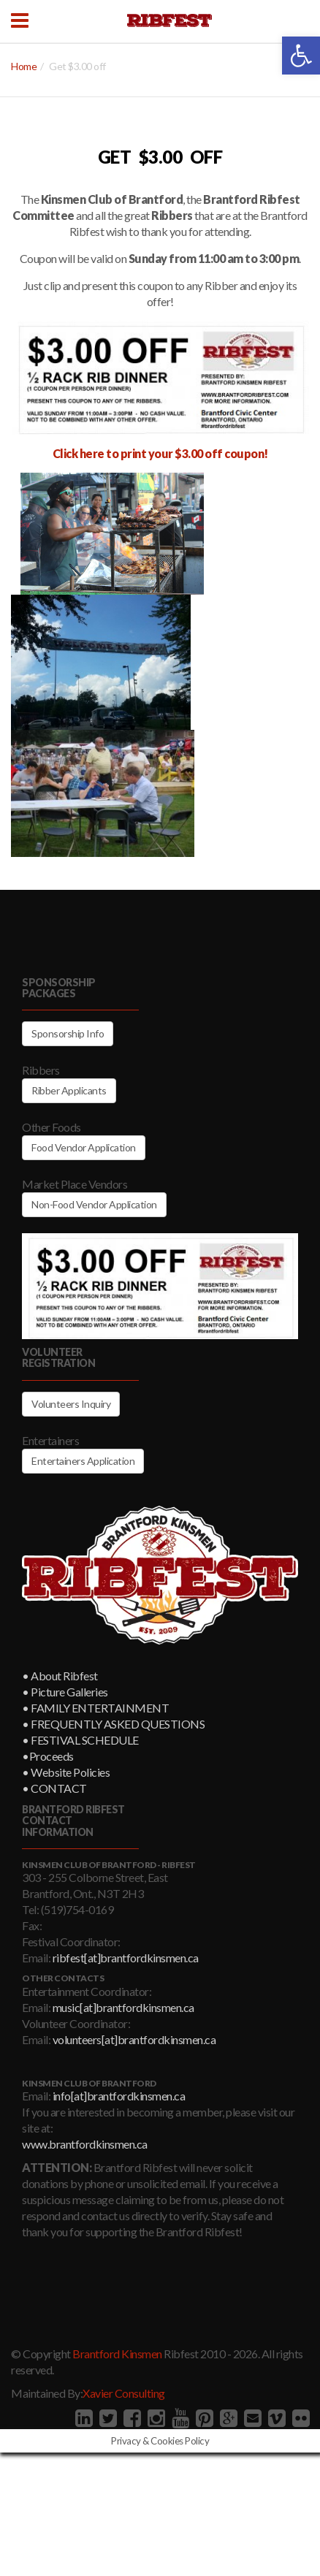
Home (24, 66)
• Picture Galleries (65, 1692)
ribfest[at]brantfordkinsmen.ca (126, 1958)
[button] (301, 56)
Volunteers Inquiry (70, 1404)
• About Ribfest (60, 1676)
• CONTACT (54, 1788)
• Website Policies (66, 1772)
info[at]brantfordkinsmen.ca (119, 2096)
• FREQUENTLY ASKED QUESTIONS (113, 1724)
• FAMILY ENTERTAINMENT (95, 1708)
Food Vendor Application (83, 1147)
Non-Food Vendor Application (94, 1204)
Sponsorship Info (67, 1033)
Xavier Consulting (124, 2393)
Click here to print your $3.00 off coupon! (160, 453)
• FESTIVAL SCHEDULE (80, 1740)
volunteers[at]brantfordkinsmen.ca (134, 2039)
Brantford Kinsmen (117, 2353)
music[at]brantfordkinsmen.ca (123, 2007)
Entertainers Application (82, 1461)
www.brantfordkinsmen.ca (85, 2144)
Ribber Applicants (69, 1090)
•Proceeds (48, 1756)
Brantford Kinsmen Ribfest (168, 20)
